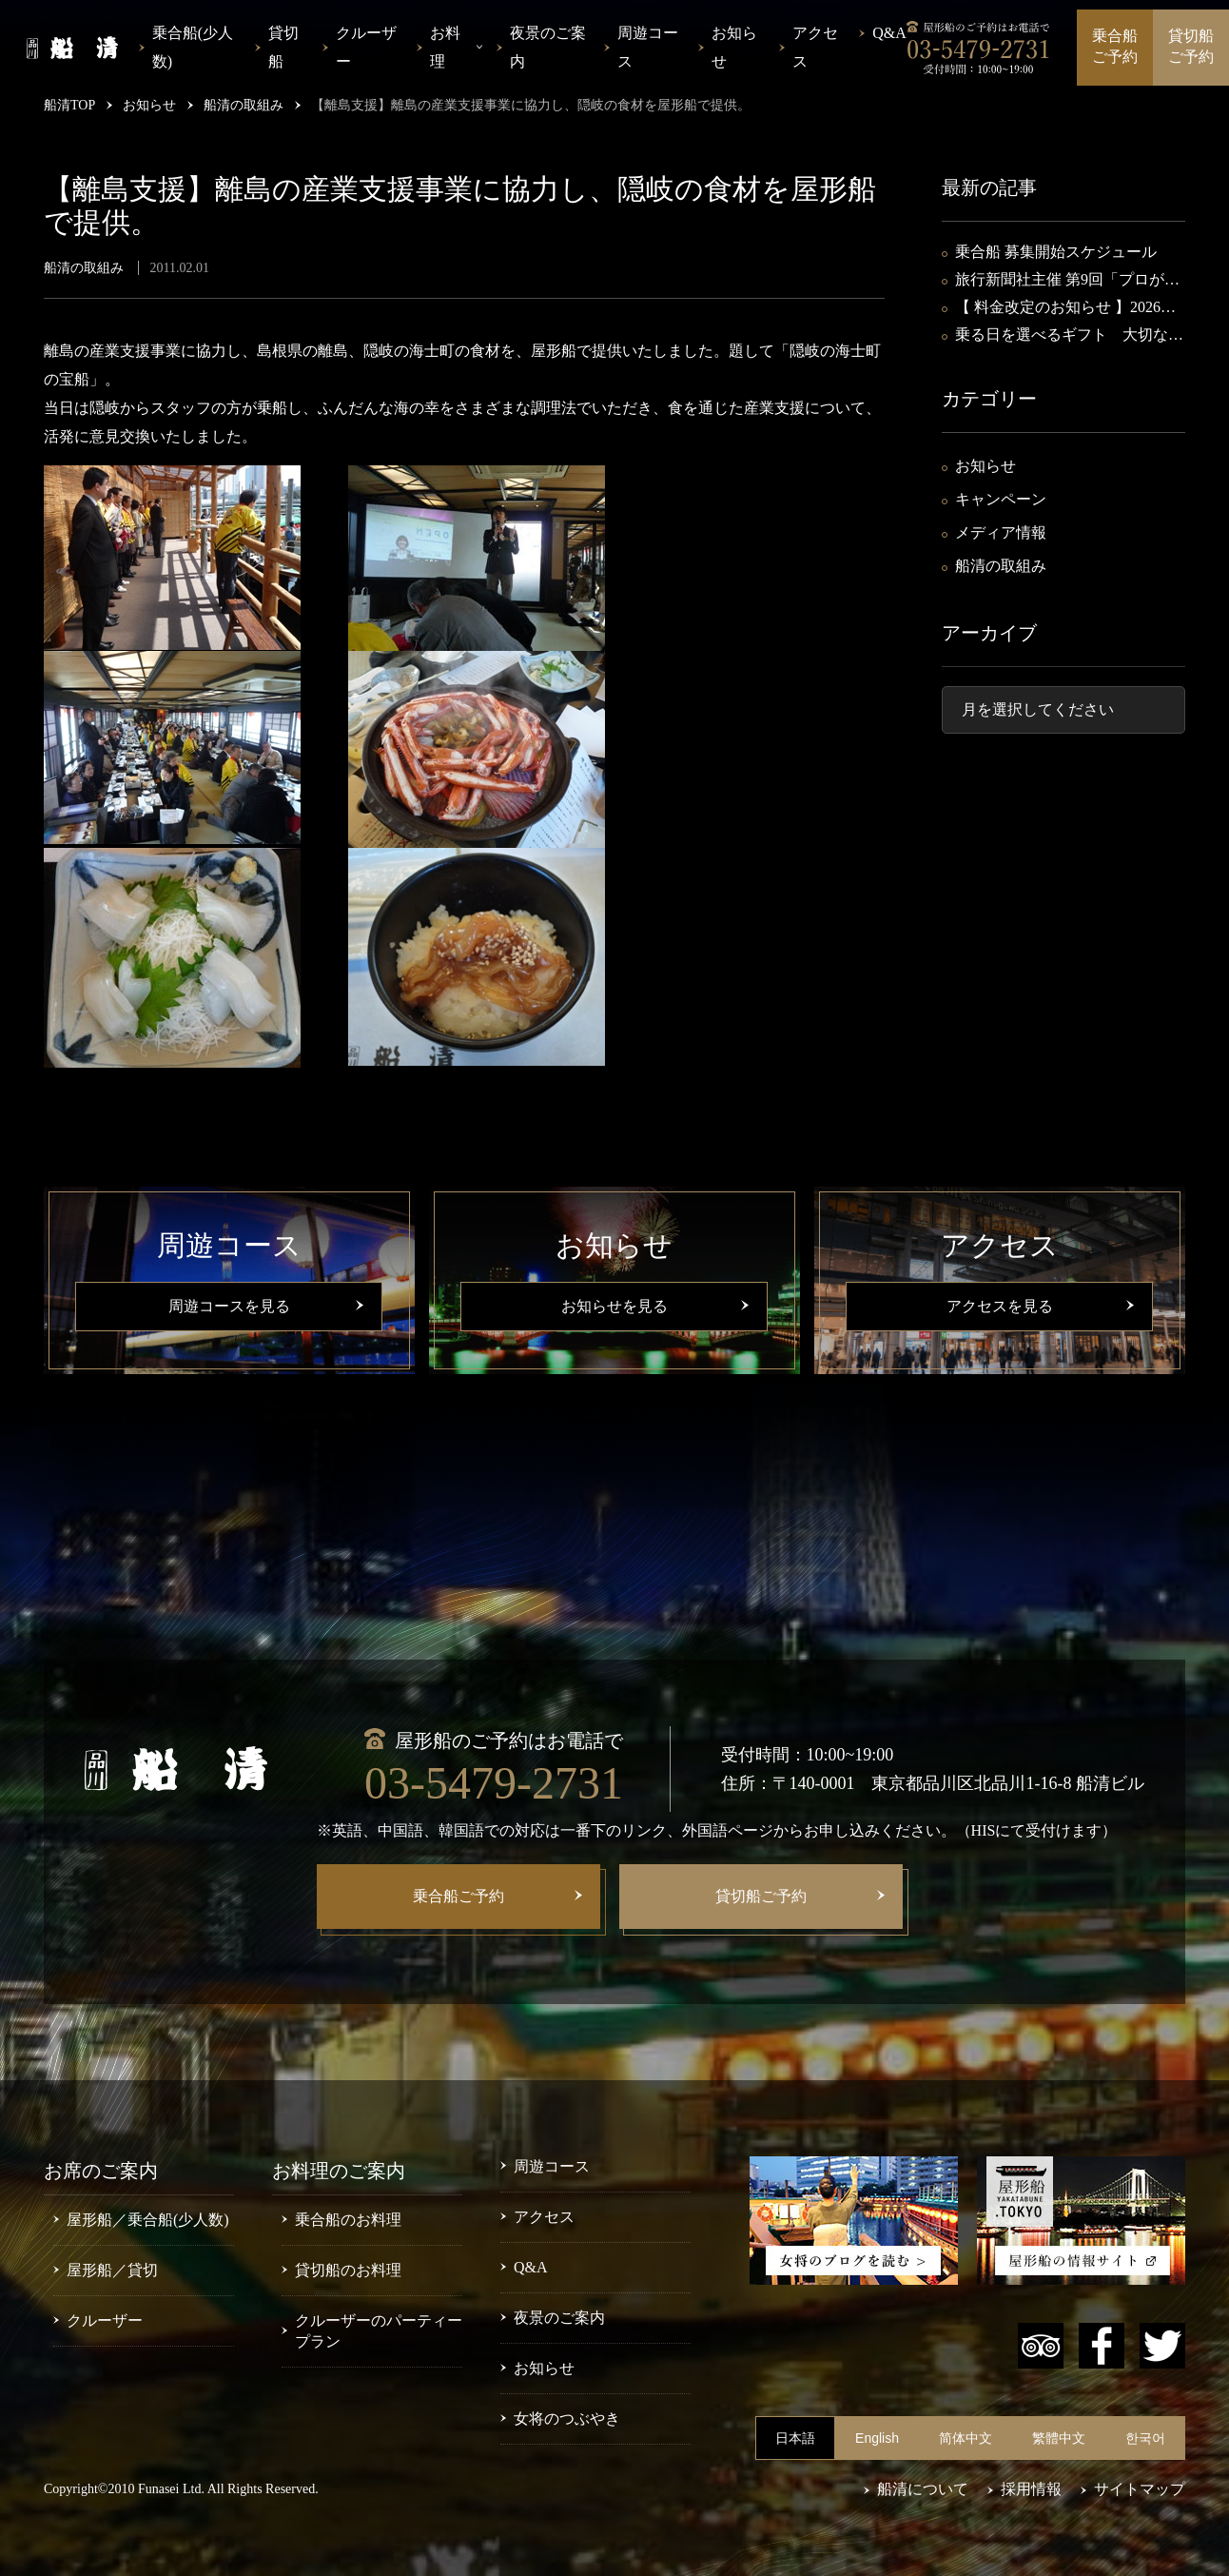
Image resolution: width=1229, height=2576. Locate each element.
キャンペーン (1000, 499)
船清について (922, 2489)
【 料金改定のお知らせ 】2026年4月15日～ (1069, 309)
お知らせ (734, 47)
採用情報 (1031, 2489)
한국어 (1145, 2438)
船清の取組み (1000, 566)
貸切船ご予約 (1191, 46)
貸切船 (283, 47)
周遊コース (647, 47)
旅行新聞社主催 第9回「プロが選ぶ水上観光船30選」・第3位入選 (1067, 281)
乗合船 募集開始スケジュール (1056, 252)
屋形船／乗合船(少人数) (148, 2220)
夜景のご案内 (548, 47)
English (877, 2438)
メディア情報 (1000, 532)
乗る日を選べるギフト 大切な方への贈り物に (1069, 336)
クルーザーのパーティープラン (378, 2331)
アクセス (815, 47)
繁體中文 (1058, 2438)
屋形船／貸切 (112, 2270)
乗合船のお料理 (348, 2220)
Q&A (889, 33)
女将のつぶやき (567, 2418)
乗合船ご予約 (1115, 46)
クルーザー (366, 47)
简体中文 (965, 2438)
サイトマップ (1139, 2489)
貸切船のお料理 (348, 2270)
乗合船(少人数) (192, 47)
